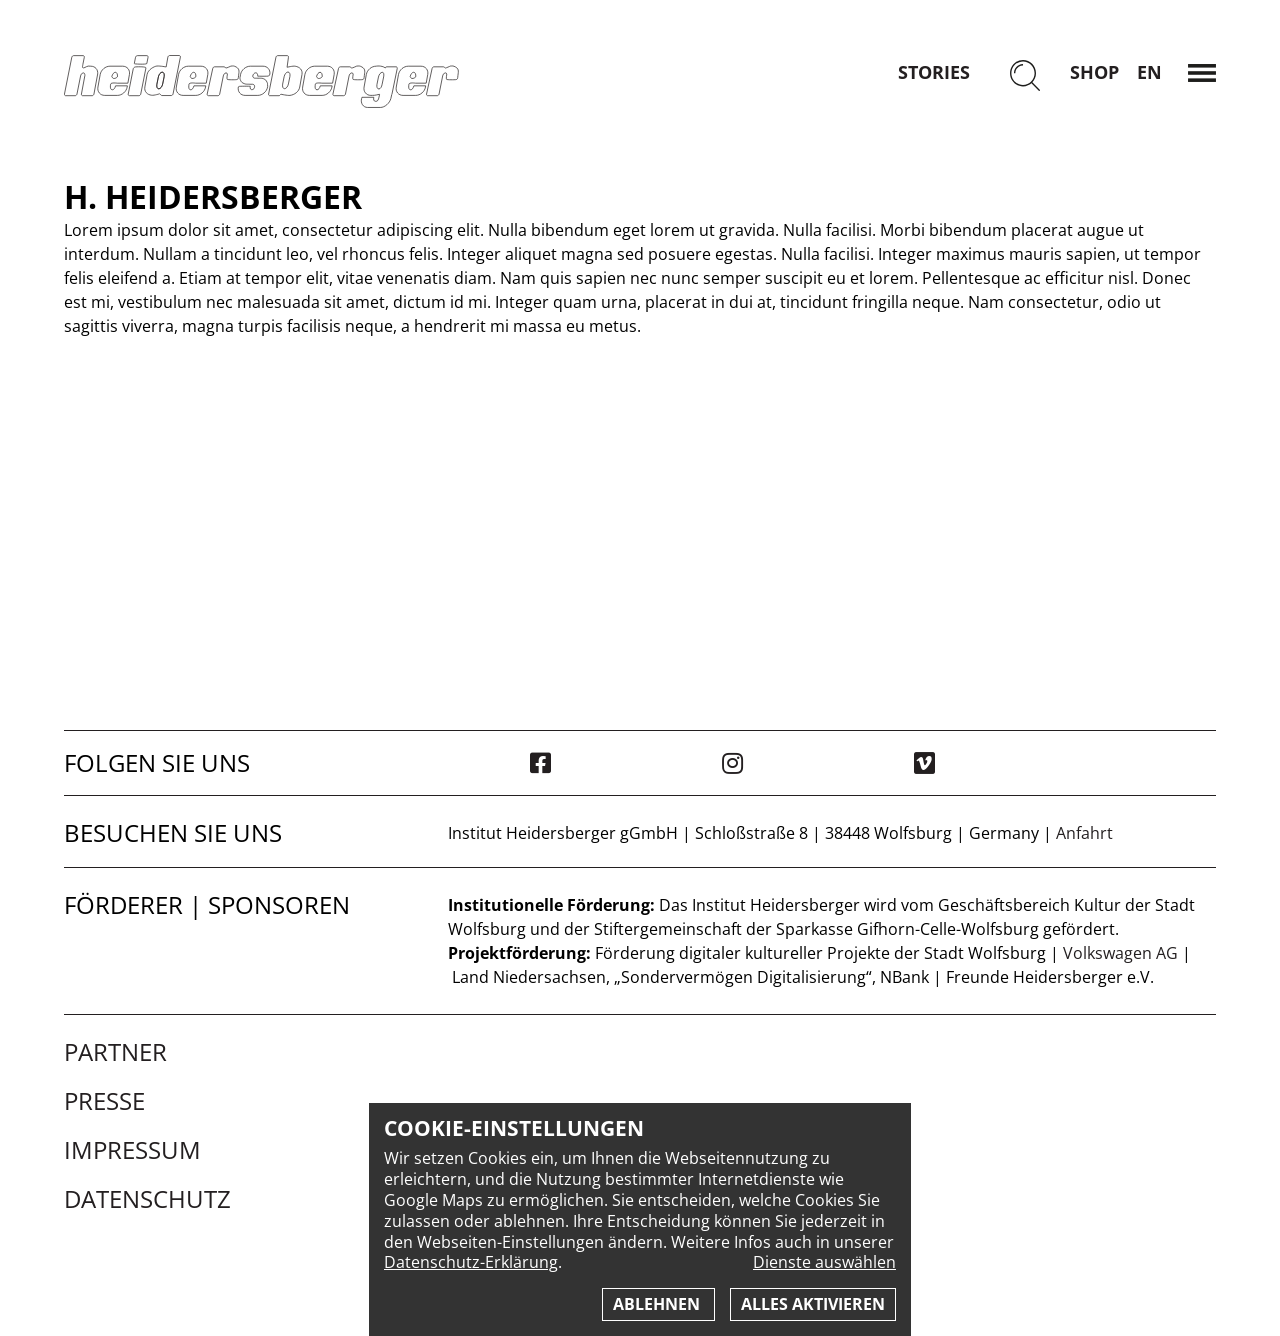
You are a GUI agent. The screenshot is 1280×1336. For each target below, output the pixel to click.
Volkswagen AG (1120, 953)
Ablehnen (658, 1304)
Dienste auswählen (824, 1262)
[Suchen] (1025, 77)
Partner (115, 1052)
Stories (934, 72)
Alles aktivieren (813, 1304)
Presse (104, 1101)
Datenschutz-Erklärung (471, 1262)
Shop (1094, 72)
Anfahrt (1084, 833)
